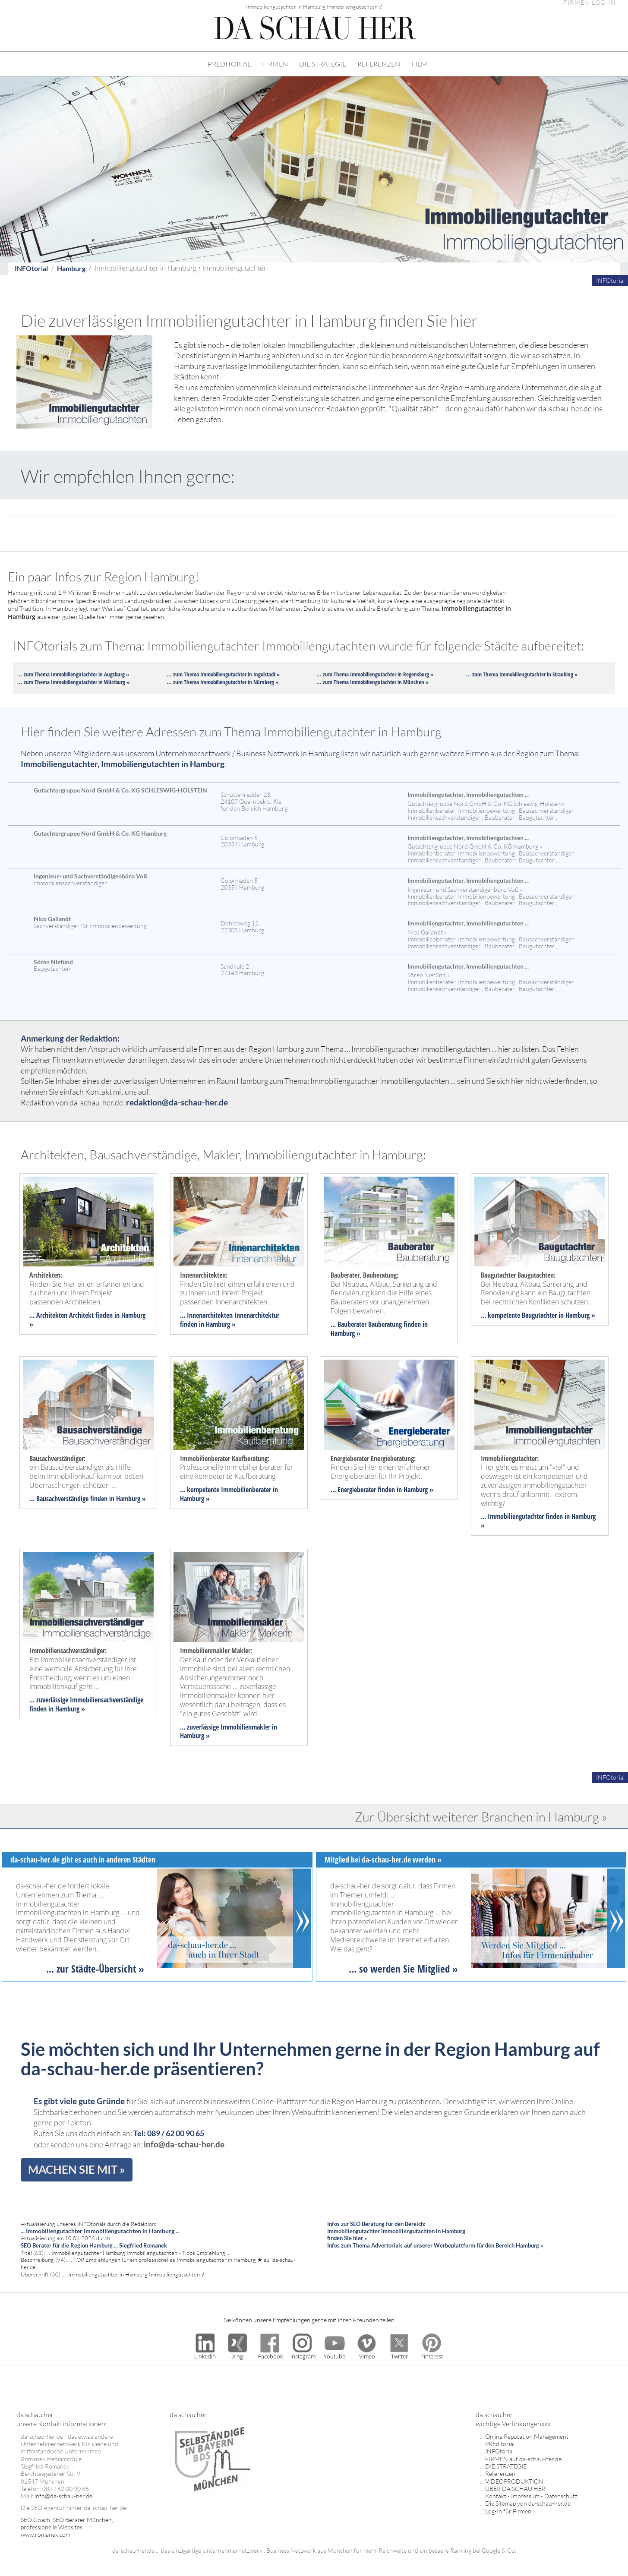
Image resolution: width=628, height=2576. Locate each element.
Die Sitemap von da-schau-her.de (528, 2503)
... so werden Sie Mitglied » (403, 1969)
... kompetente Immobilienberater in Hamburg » (229, 1494)
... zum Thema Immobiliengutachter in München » (372, 682)
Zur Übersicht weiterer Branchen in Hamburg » (481, 1817)
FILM (419, 64)
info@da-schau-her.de (184, 2144)
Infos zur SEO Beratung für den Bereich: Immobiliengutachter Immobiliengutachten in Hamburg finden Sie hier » (396, 2230)
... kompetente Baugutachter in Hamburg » (538, 1315)
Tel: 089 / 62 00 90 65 (168, 2133)
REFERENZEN (378, 64)
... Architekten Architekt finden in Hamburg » (87, 1319)
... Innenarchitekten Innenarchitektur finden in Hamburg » (229, 1319)
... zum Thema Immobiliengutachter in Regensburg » (374, 674)
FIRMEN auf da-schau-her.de (523, 2458)
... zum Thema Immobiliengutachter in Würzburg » (73, 682)
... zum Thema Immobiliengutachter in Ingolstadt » (223, 674)
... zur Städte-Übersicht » (95, 1969)
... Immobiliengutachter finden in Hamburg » (538, 1521)
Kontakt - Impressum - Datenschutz (531, 2496)
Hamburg (71, 268)
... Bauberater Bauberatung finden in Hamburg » (379, 1329)
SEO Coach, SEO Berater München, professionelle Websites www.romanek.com (67, 2527)
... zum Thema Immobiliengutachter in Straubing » (522, 674)
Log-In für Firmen (508, 2511)
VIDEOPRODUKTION (514, 2481)
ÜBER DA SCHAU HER (515, 2488)
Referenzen (500, 2473)
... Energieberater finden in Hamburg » (382, 1489)
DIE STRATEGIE (322, 64)
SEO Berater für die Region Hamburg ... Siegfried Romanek (94, 2245)
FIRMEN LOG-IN (589, 3)
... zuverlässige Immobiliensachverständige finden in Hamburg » (86, 1704)
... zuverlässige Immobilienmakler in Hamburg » (228, 1731)
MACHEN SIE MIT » (76, 2169)
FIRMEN (275, 64)
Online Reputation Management (526, 2436)
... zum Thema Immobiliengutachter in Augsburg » (73, 674)
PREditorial (499, 2443)
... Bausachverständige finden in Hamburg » (87, 1498)
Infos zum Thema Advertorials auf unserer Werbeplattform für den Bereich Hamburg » (435, 2245)
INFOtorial (31, 268)
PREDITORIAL (229, 64)
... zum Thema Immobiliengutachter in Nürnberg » (222, 682)
